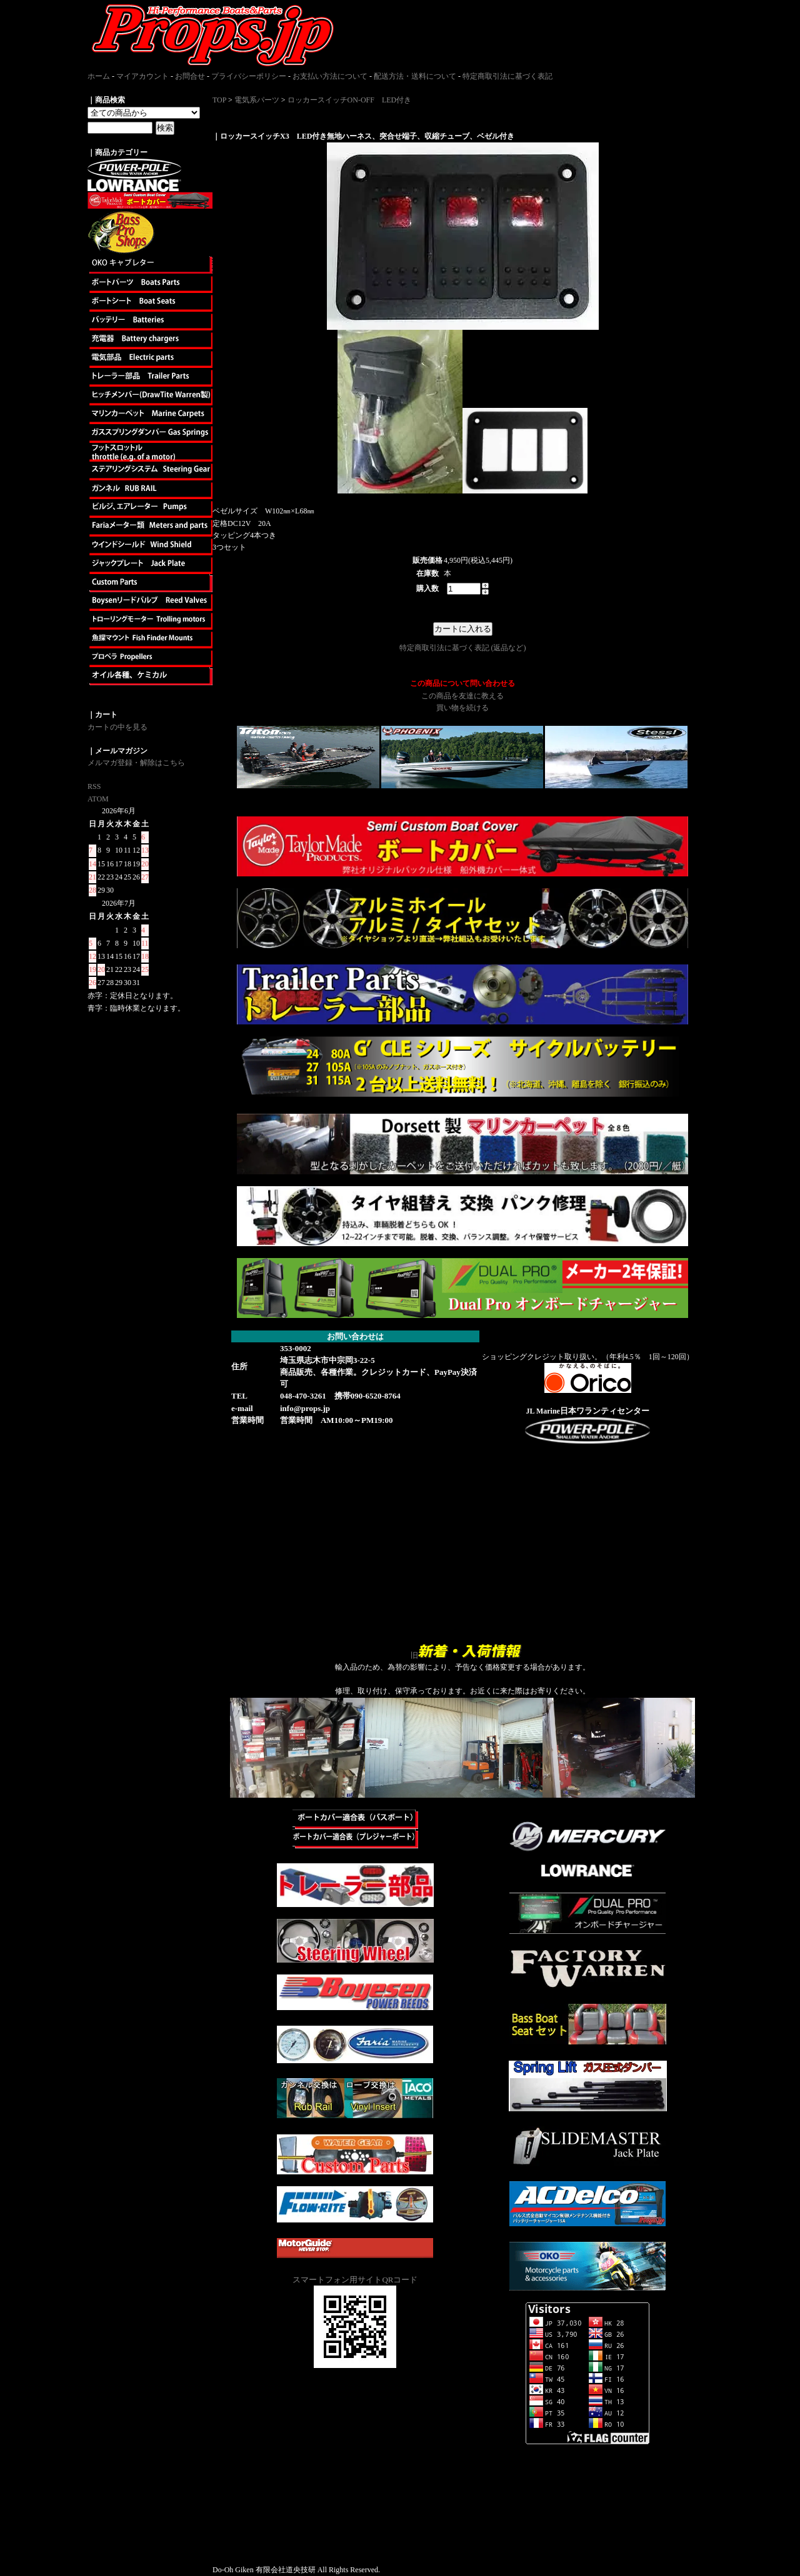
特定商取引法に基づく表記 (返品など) (462, 647)
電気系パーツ (256, 100)
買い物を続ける (462, 707)
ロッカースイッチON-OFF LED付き (350, 100)
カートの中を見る (118, 727)
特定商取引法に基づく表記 (507, 76)
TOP (219, 100)
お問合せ (190, 76)
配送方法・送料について (415, 76)
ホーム (99, 76)
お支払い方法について (330, 76)
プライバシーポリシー (248, 76)
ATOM (98, 799)
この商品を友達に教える (462, 695)
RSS (94, 786)
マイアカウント (142, 76)
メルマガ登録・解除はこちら (136, 762)
